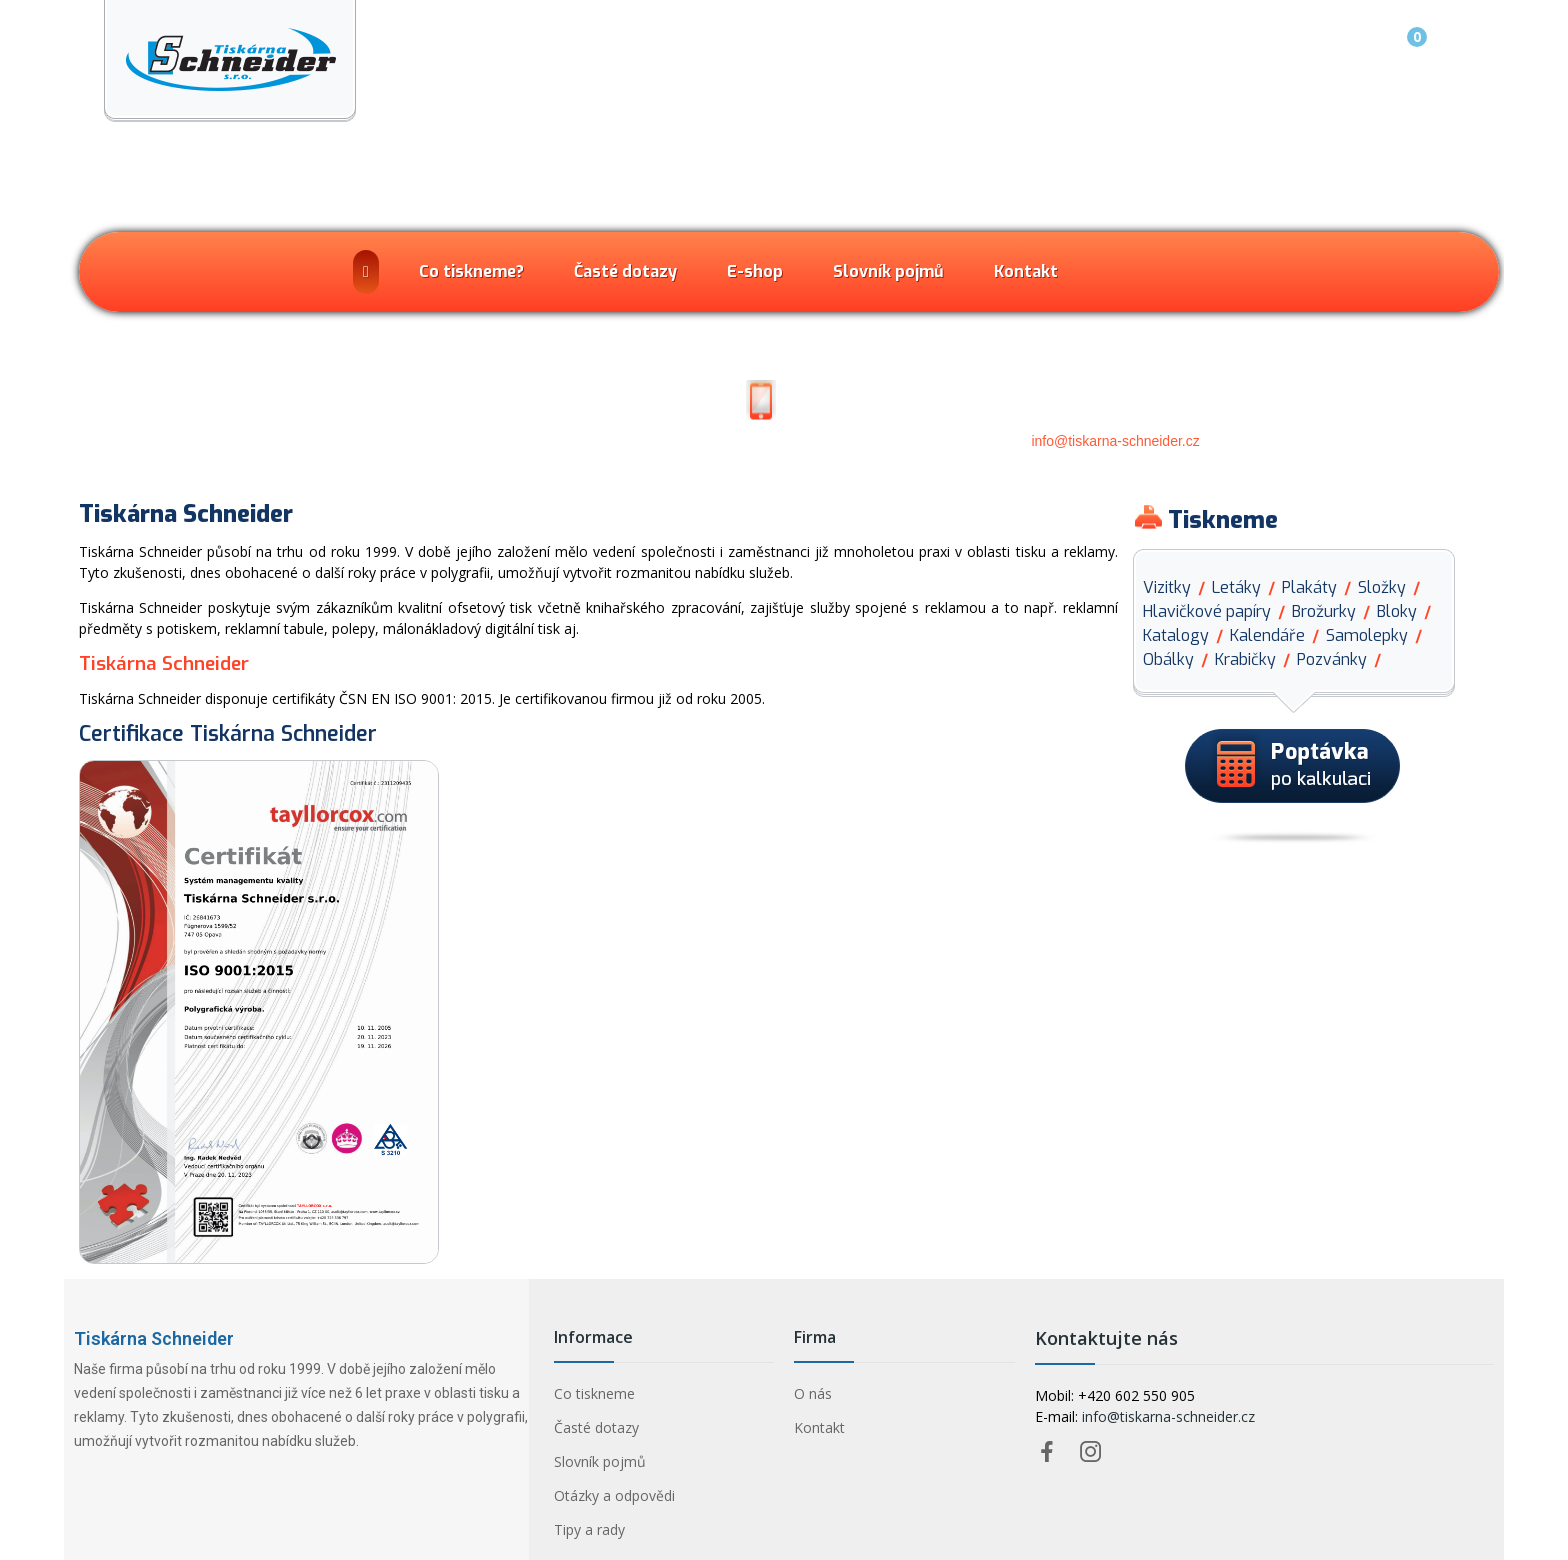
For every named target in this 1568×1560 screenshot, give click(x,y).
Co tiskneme (594, 1393)
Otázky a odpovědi (614, 1495)
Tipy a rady (589, 1529)
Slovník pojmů (600, 1461)
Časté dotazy (596, 1427)
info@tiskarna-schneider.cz (1115, 441)
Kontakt (819, 1427)
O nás (813, 1393)
